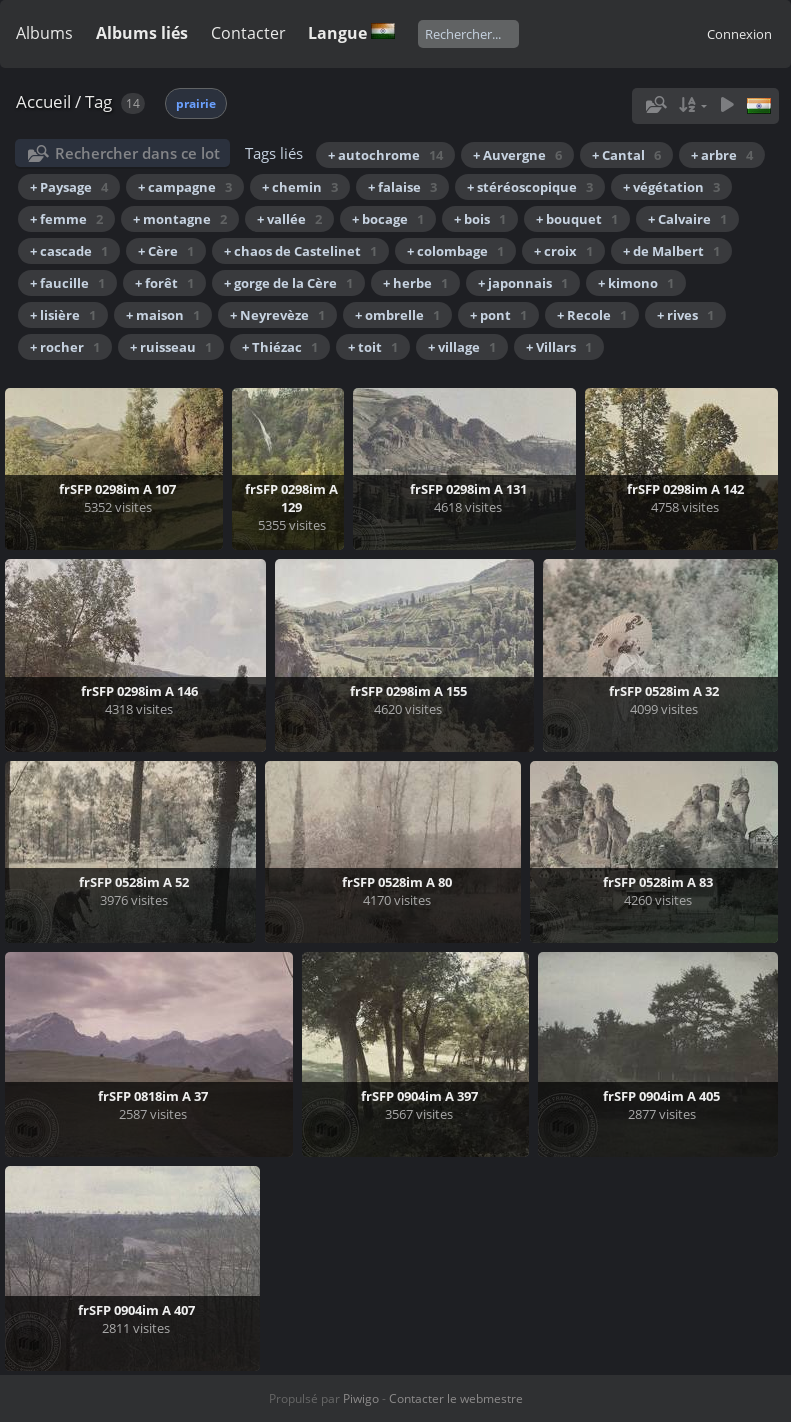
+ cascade (69, 251)
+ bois (480, 219)
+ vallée (289, 219)
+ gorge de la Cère (288, 283)
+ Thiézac (280, 347)
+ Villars (559, 347)
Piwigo (361, 1398)
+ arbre (722, 155)
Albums (44, 33)
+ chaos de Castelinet (300, 251)
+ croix (563, 251)
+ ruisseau (171, 347)
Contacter (248, 33)
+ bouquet (577, 219)
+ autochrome (385, 155)
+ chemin (300, 187)
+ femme (66, 219)
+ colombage (455, 251)
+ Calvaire (687, 219)
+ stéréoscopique (530, 187)
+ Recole (592, 315)
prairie (196, 103)
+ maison (163, 315)
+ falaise (402, 187)
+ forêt (164, 283)
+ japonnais (523, 283)
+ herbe (415, 283)
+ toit (373, 347)
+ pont (498, 315)
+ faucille (67, 283)
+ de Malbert (671, 251)
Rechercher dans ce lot (137, 153)
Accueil (43, 101)
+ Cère (166, 251)
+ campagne (185, 187)
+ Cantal (626, 155)
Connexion (739, 34)
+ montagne (180, 219)
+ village (462, 347)
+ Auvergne (517, 155)
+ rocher (65, 347)
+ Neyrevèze (277, 315)
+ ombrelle (397, 315)
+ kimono (636, 283)
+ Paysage (69, 187)
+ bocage (388, 219)
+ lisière (63, 315)
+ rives (685, 315)
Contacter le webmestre (456, 1398)
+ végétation (671, 187)
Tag (98, 101)
